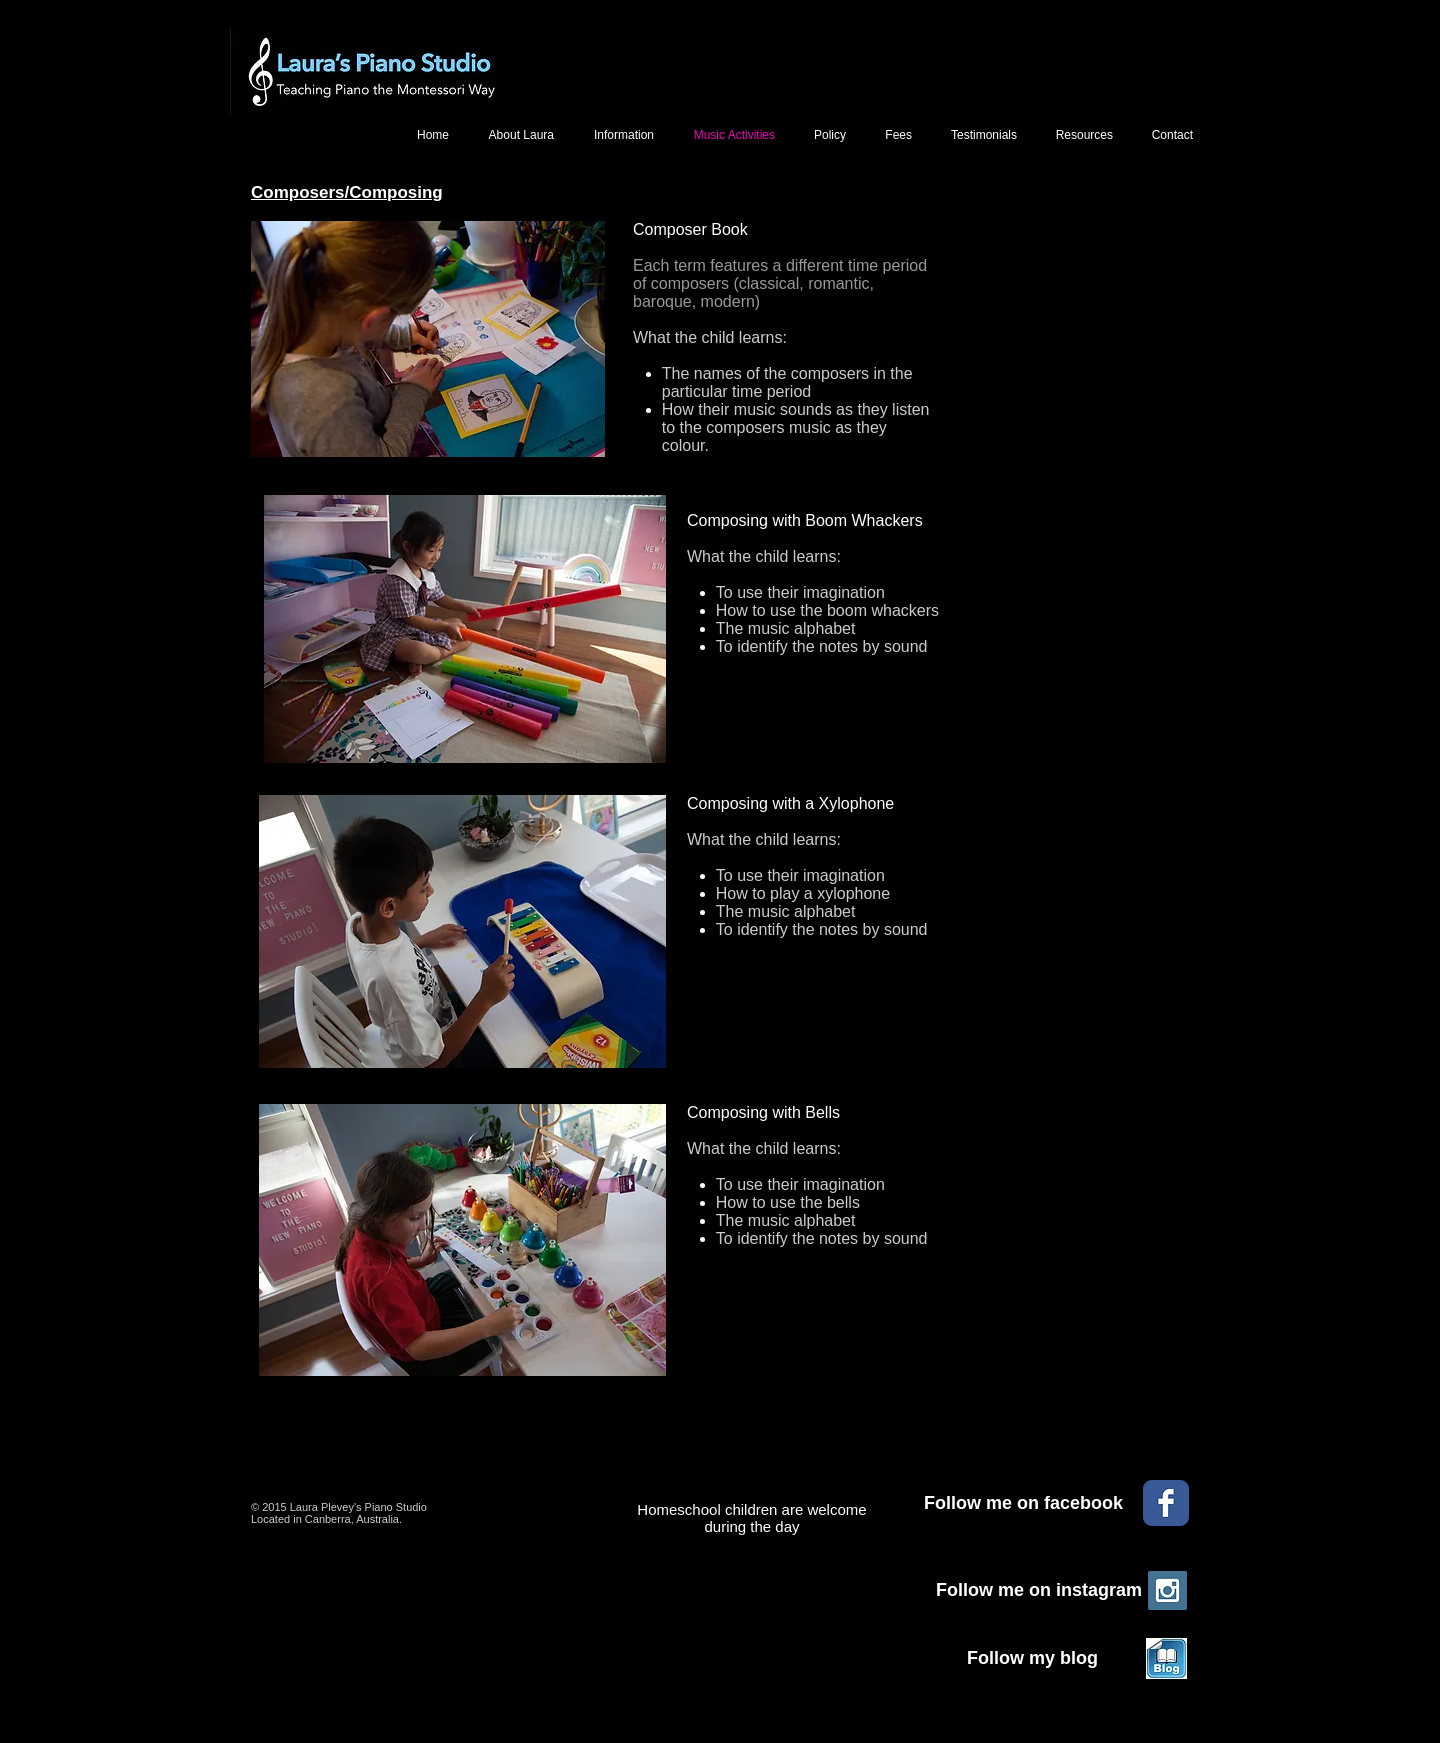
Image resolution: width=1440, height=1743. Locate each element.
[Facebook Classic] (1166, 1503)
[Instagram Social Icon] (1167, 1590)
